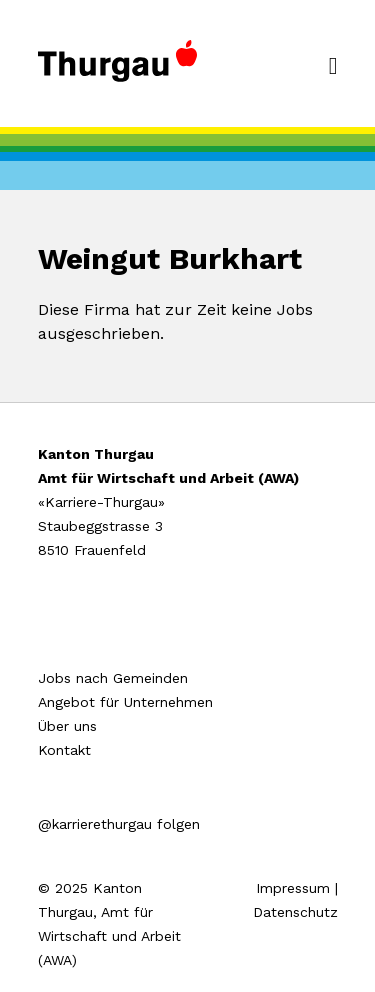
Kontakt (64, 750)
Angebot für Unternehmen (125, 702)
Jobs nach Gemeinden (113, 678)
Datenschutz (295, 912)
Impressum (293, 888)
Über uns (67, 726)
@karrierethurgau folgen (119, 824)
